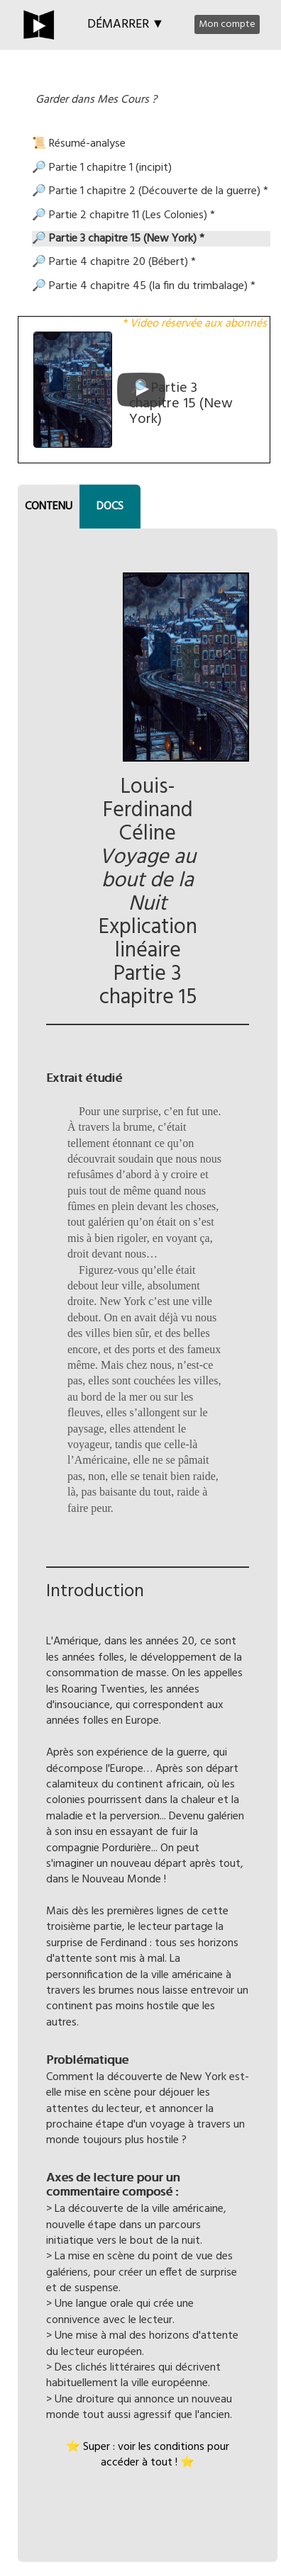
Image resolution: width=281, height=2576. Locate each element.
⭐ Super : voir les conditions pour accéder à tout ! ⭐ (147, 2455)
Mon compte (227, 24)
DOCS (110, 506)
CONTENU (48, 506)
